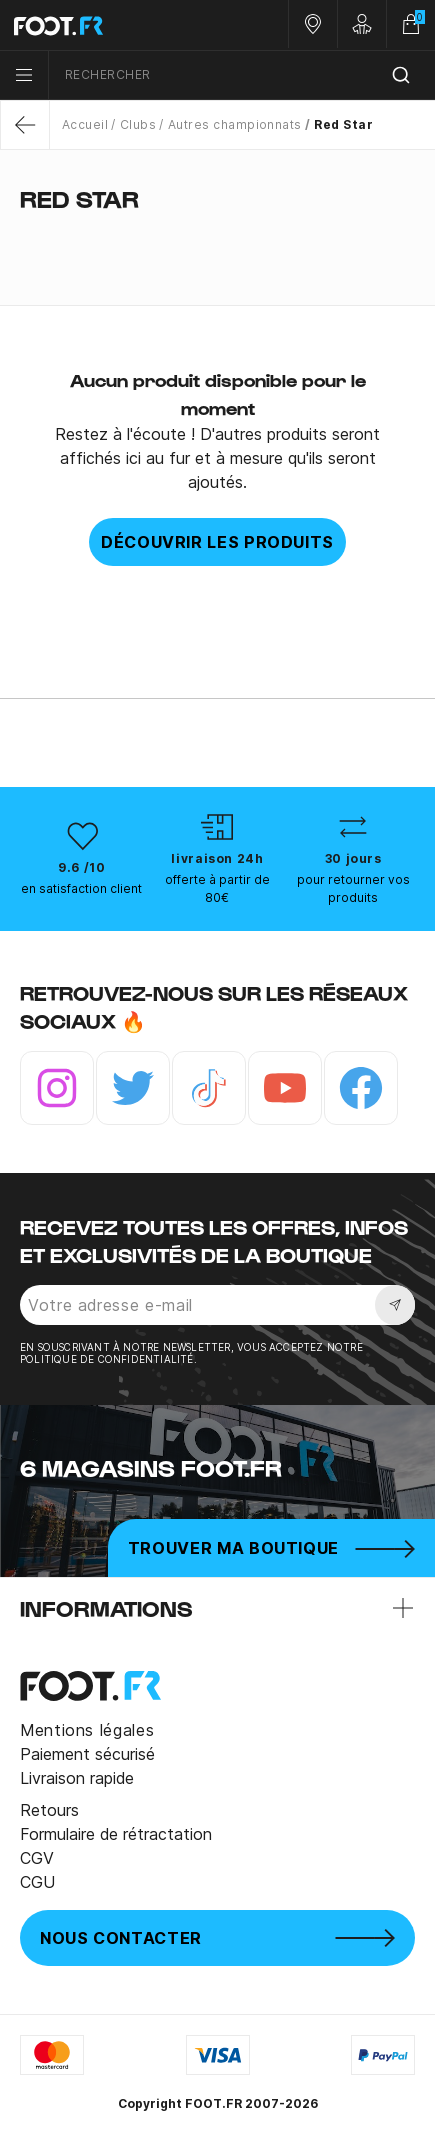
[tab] (217, 238)
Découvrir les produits (217, 542)
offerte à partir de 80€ (217, 888)
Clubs (138, 124)
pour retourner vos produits (353, 888)
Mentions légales (87, 1730)
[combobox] (242, 75)
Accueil (85, 124)
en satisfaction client (81, 888)
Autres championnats (235, 124)
